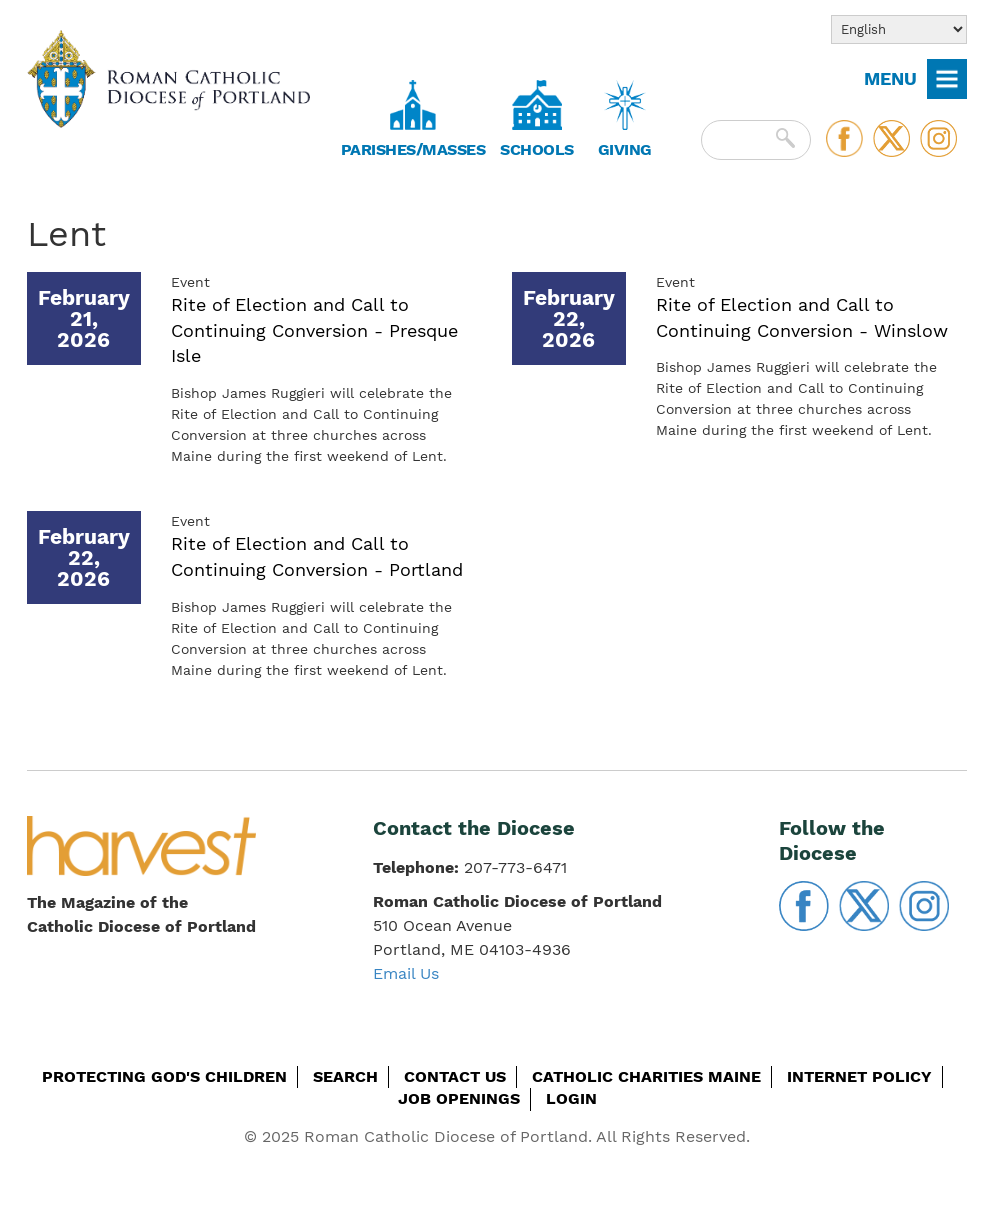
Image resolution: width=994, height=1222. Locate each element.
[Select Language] (899, 29)
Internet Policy (859, 1076)
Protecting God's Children (164, 1076)
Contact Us (455, 1076)
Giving (625, 149)
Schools (537, 149)
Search (345, 1076)
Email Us (406, 973)
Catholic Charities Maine (646, 1076)
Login (571, 1098)
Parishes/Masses (413, 149)
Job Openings (459, 1098)
